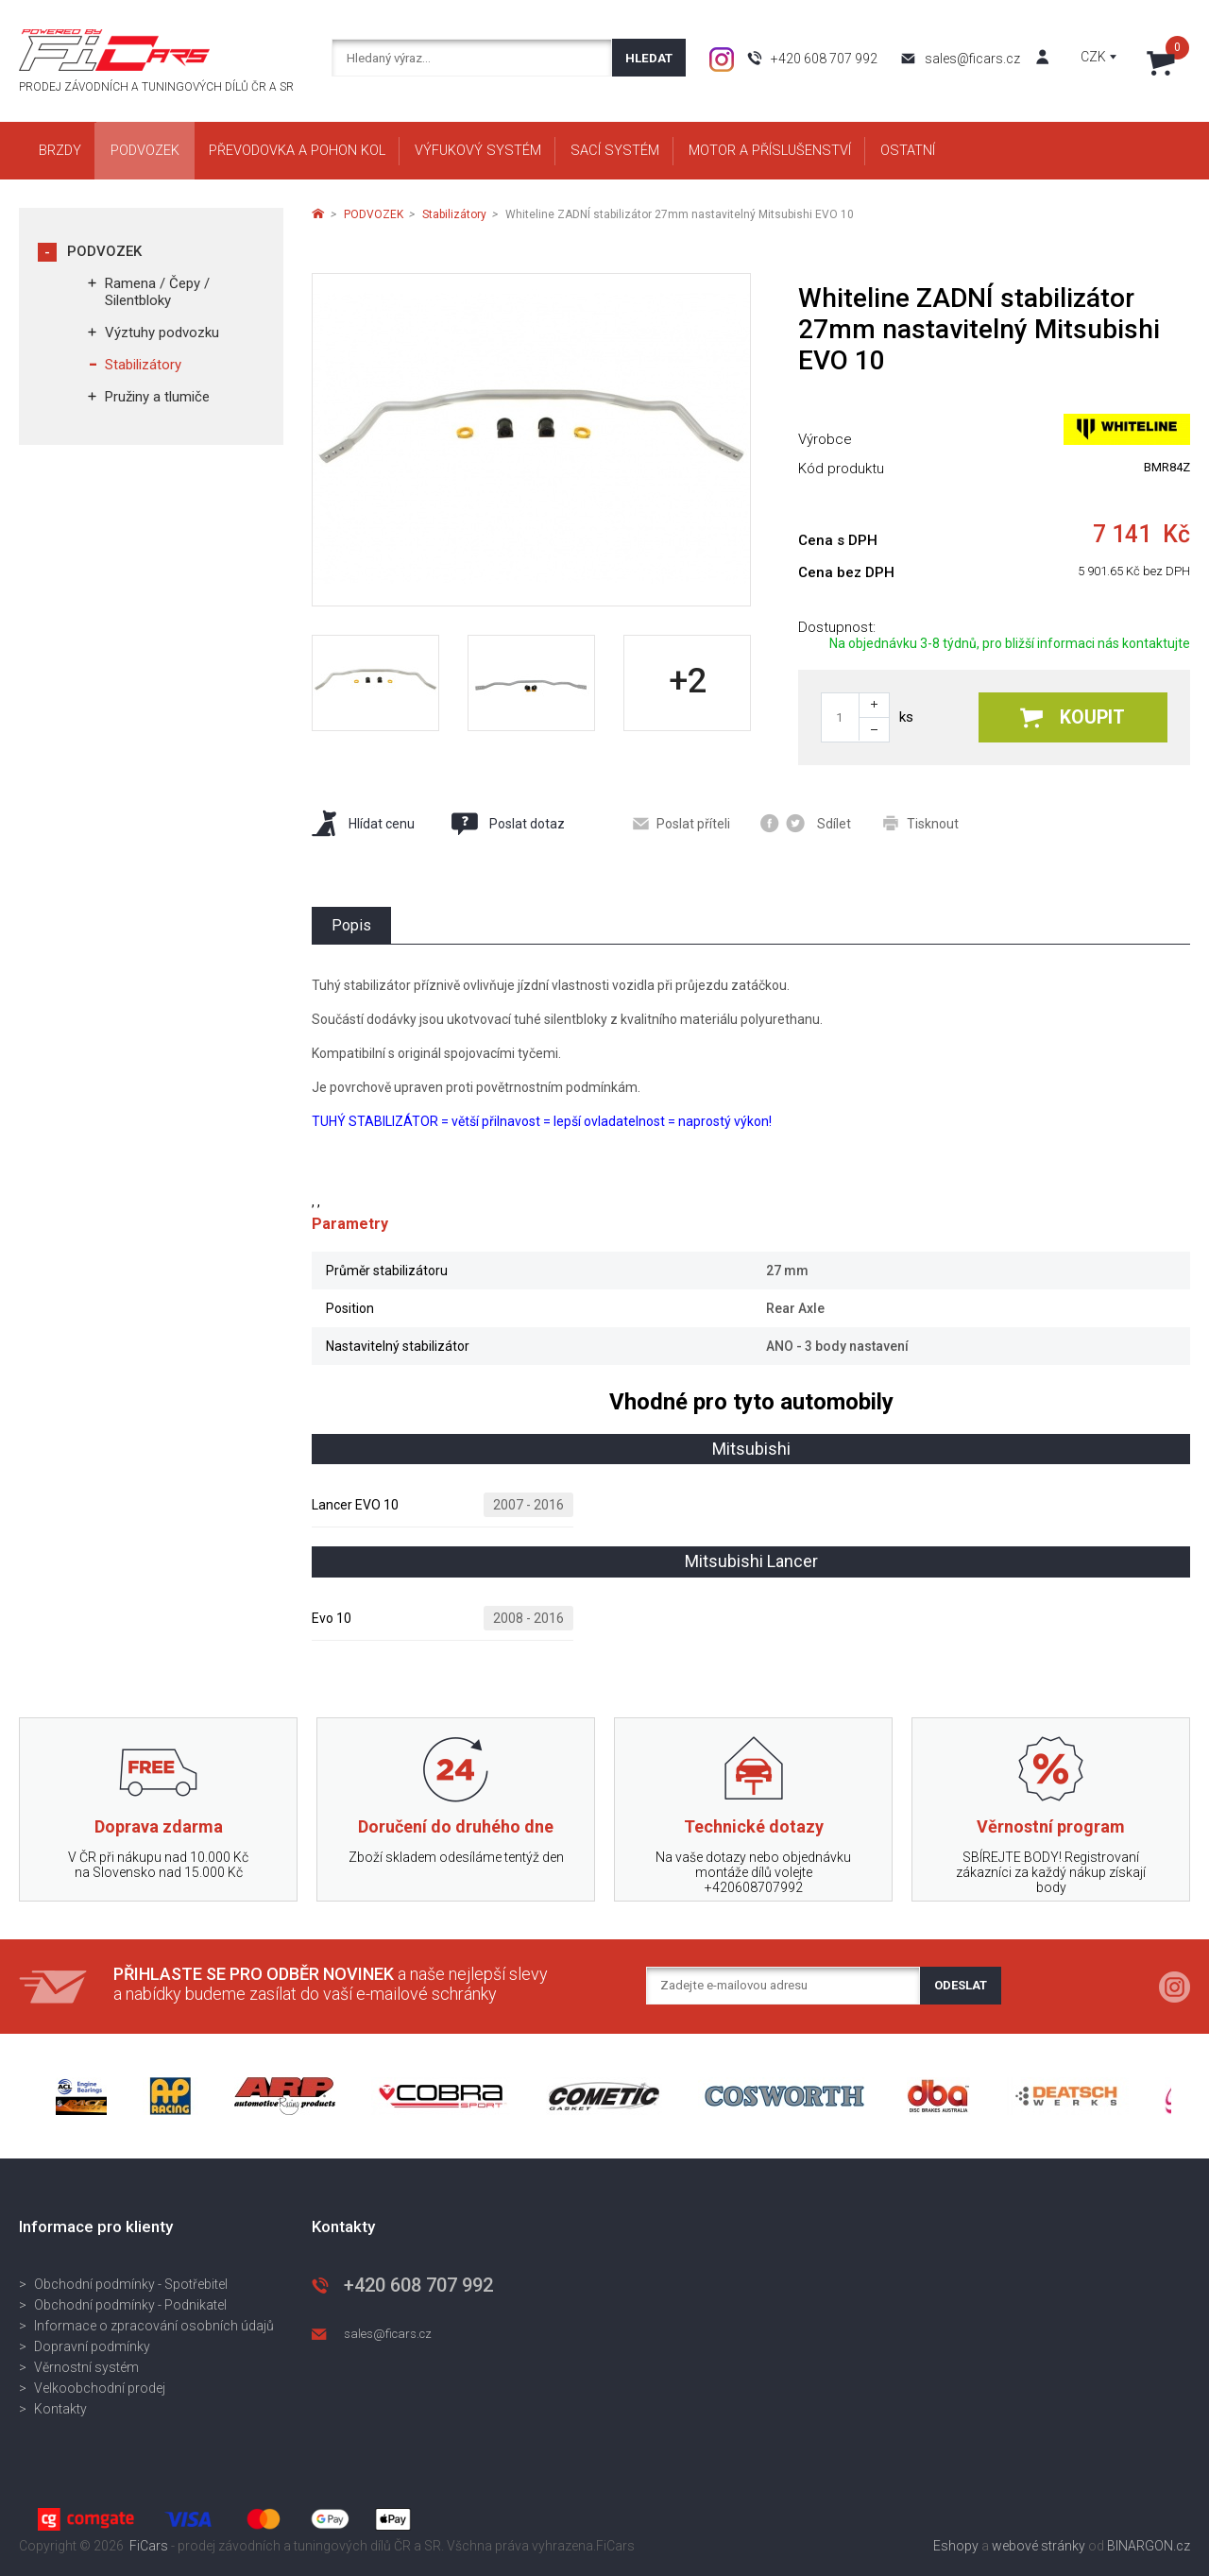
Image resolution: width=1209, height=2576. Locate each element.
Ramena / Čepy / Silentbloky (157, 292)
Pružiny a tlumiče (157, 396)
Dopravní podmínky (92, 2346)
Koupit (1072, 717)
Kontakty (60, 2408)
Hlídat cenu (363, 823)
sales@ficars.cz (972, 58)
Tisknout (921, 823)
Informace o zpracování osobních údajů (154, 2325)
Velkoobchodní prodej (99, 2388)
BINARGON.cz (1148, 2545)
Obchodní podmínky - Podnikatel (130, 2304)
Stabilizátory (143, 364)
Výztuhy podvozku (162, 332)
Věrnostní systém (86, 2367)
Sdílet (805, 823)
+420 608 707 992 (824, 58)
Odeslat (960, 1985)
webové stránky (1038, 2545)
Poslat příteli (681, 823)
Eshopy (956, 2545)
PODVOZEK (104, 251)
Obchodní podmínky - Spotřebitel (131, 2284)
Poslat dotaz (507, 823)
